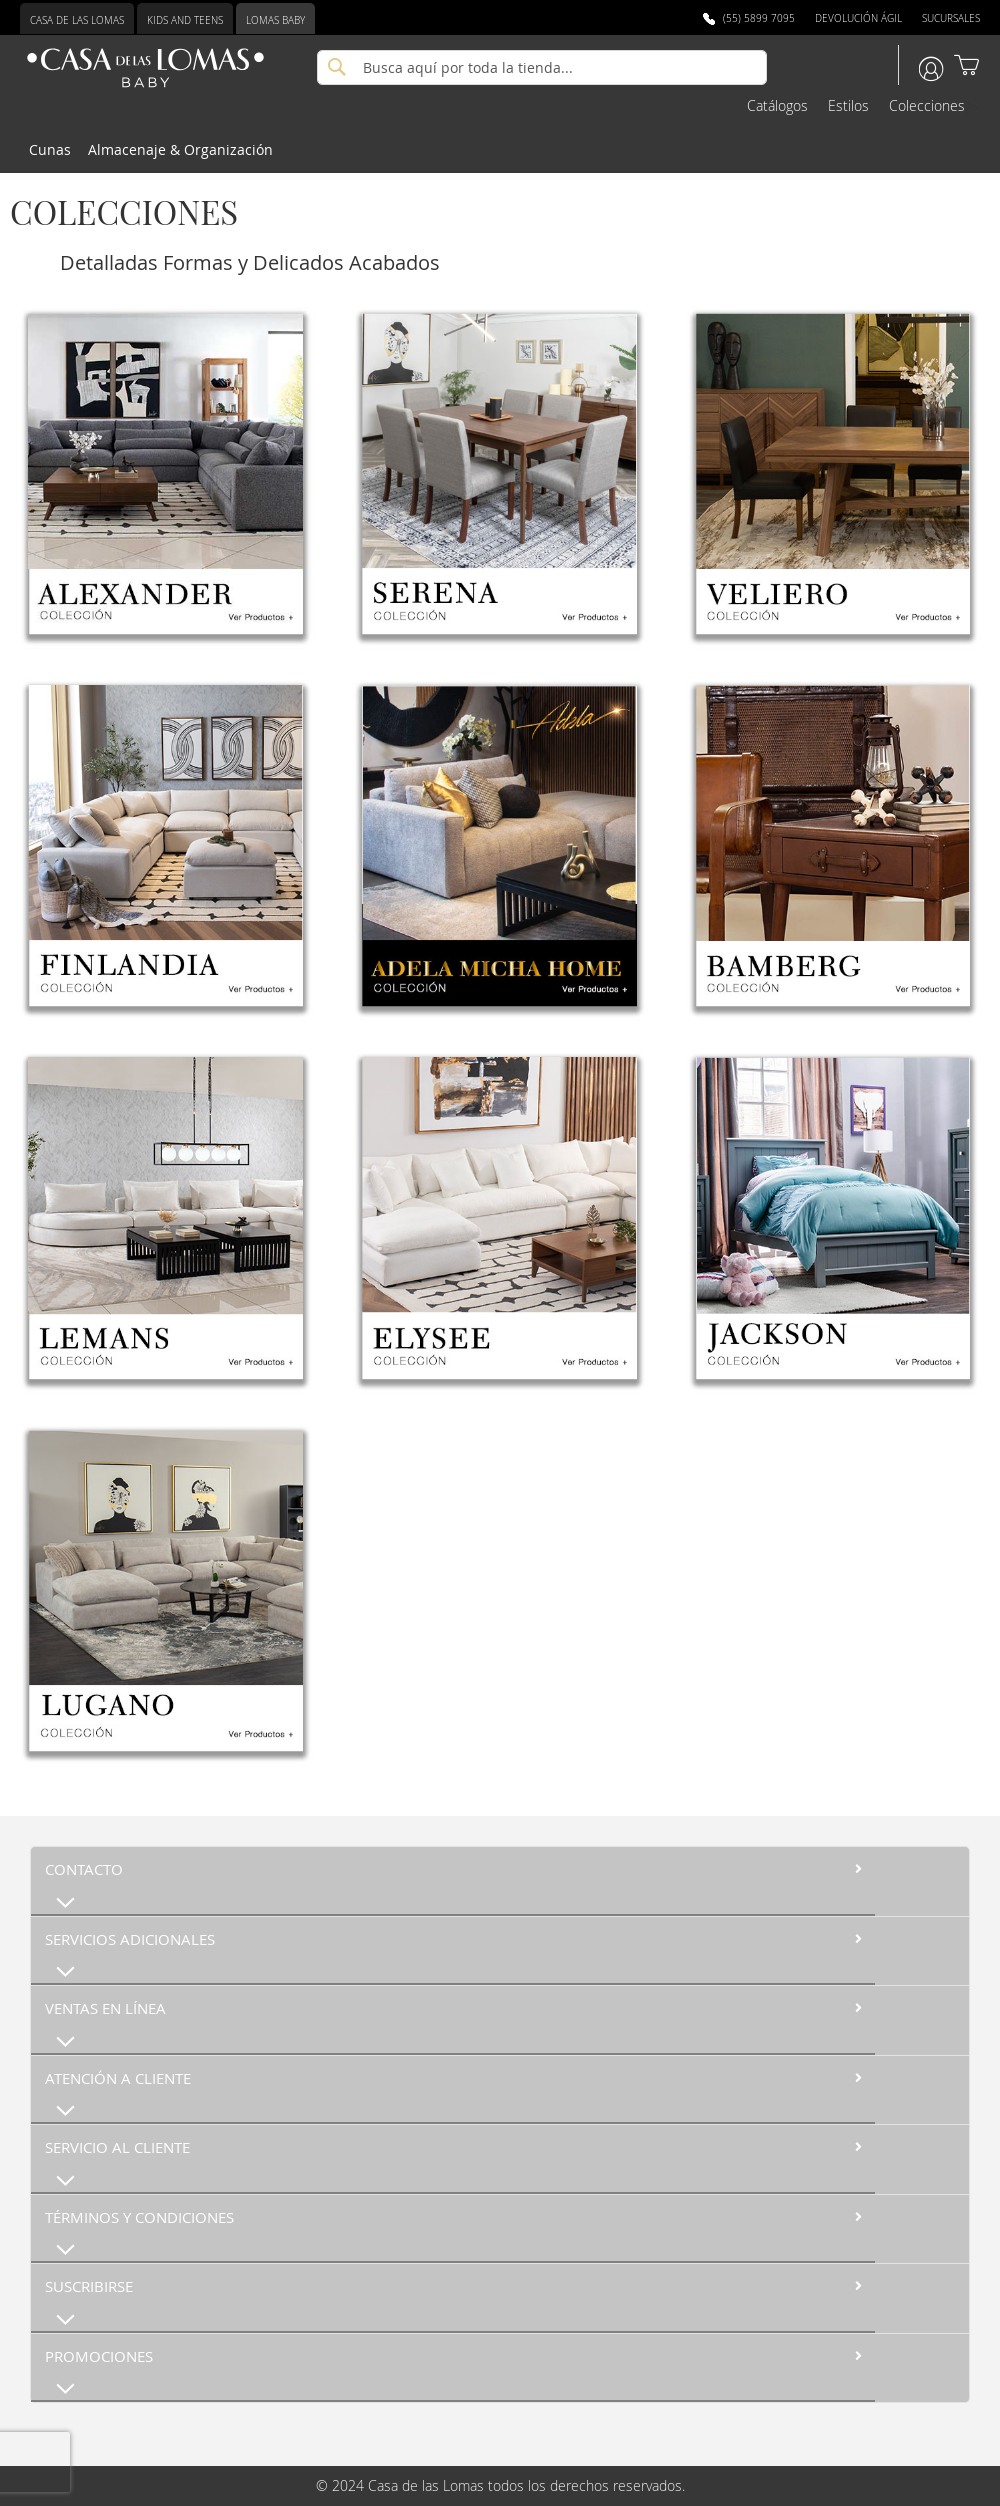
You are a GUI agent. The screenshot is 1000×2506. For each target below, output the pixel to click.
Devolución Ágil (858, 18)
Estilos (848, 105)
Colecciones (927, 105)
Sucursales (951, 18)
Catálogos (777, 105)
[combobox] (542, 67)
